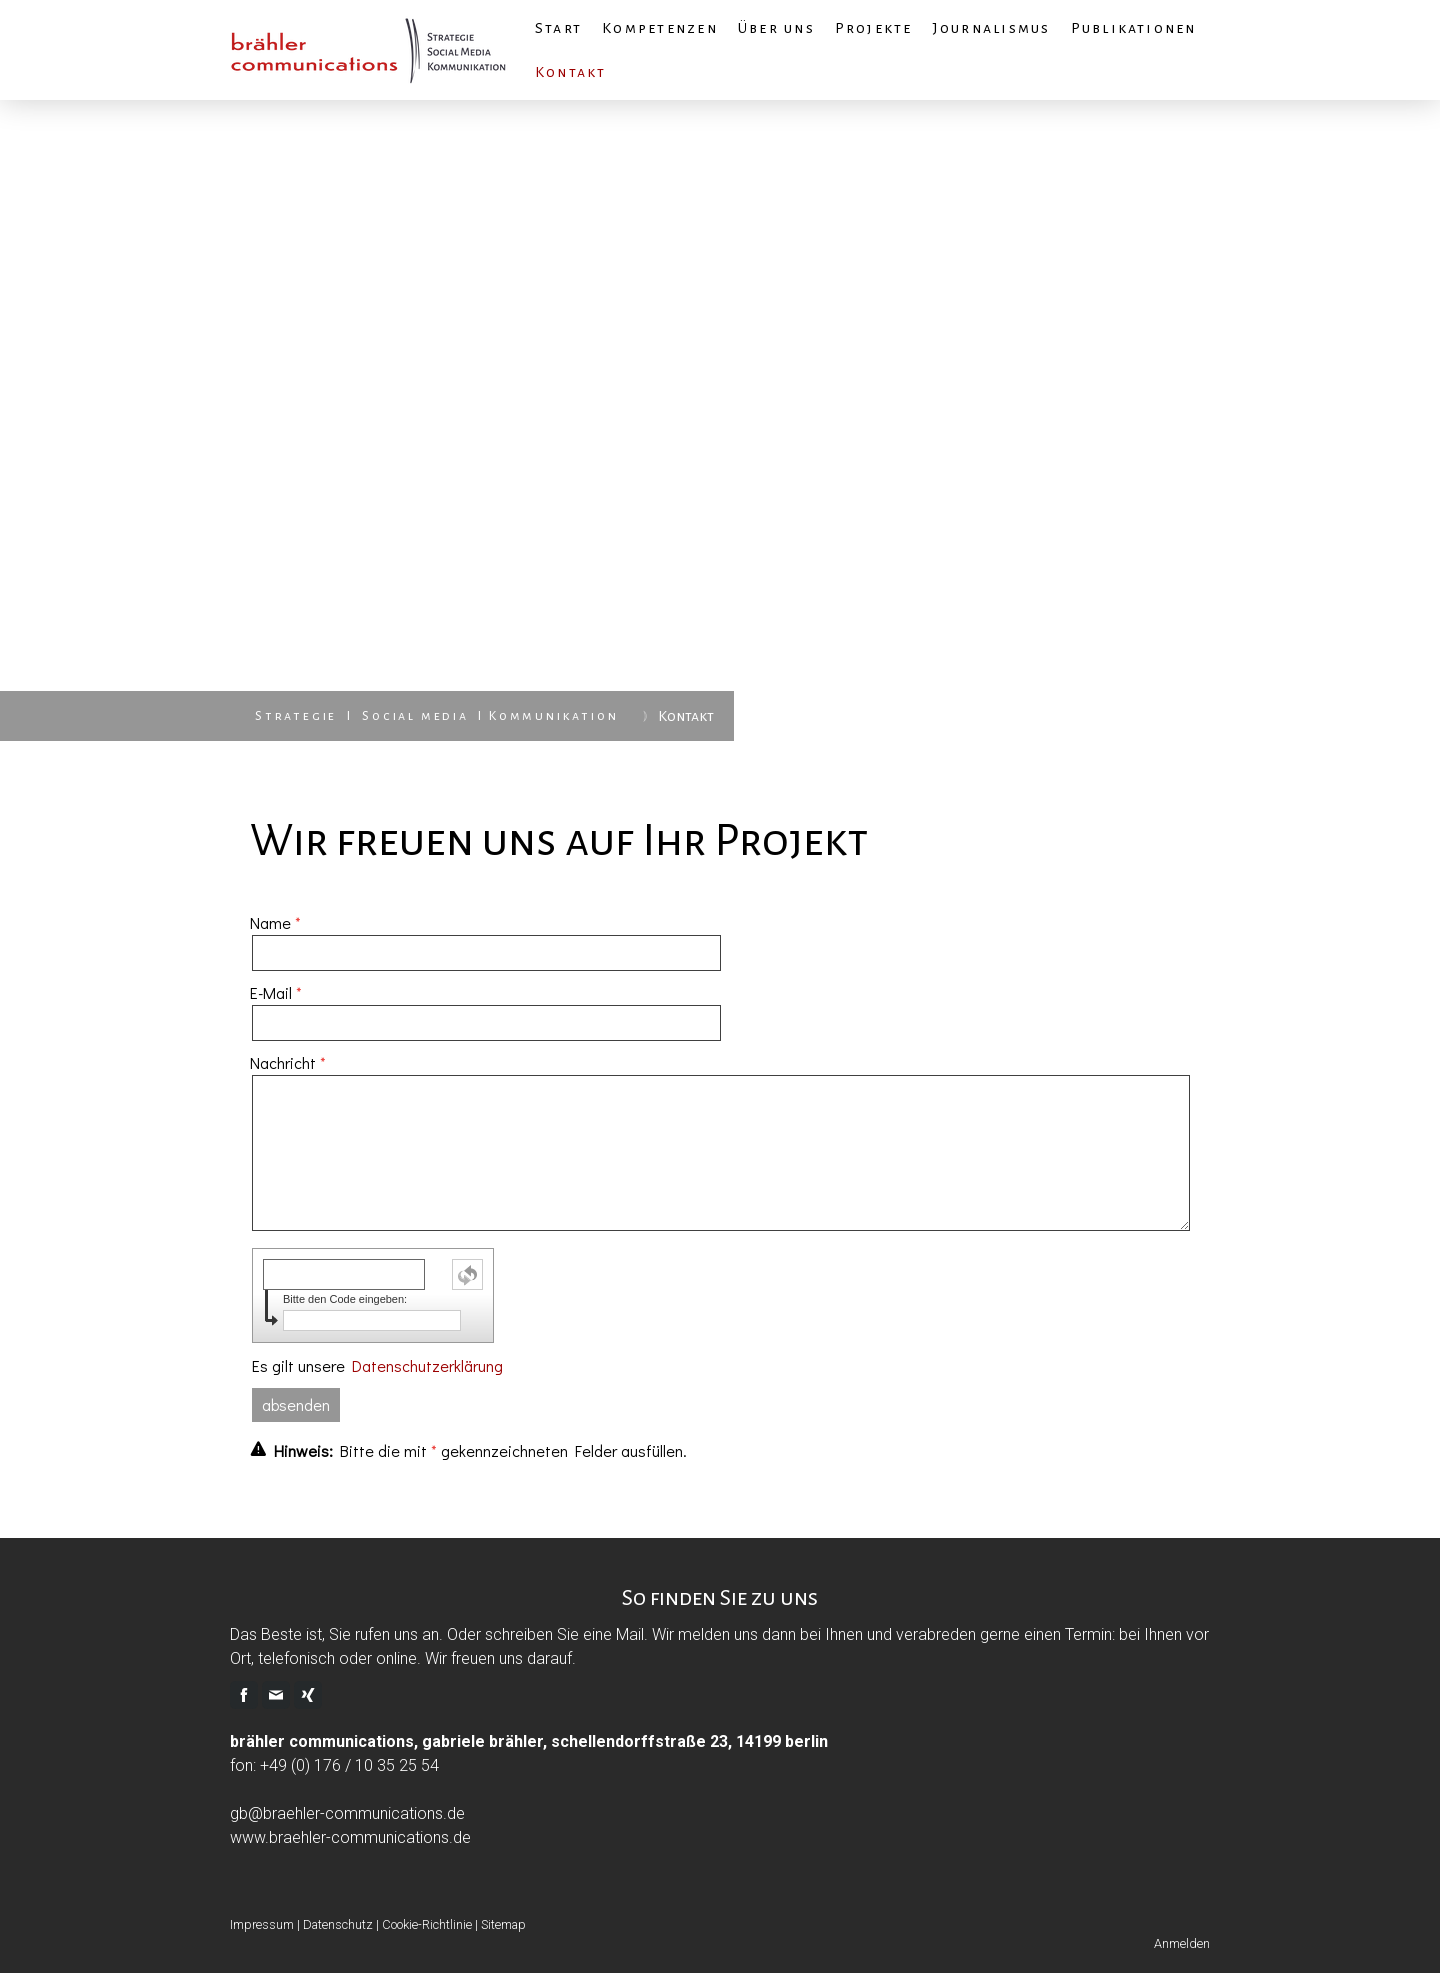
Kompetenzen (660, 28)
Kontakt (571, 72)
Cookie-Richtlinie (427, 1924)
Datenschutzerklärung (427, 1365)
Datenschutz (338, 1924)
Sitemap (503, 1924)
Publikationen (1134, 28)
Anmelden (1182, 1943)
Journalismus (992, 28)
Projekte (874, 28)
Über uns (776, 28)
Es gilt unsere (377, 1365)
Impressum (262, 1924)
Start (558, 28)
